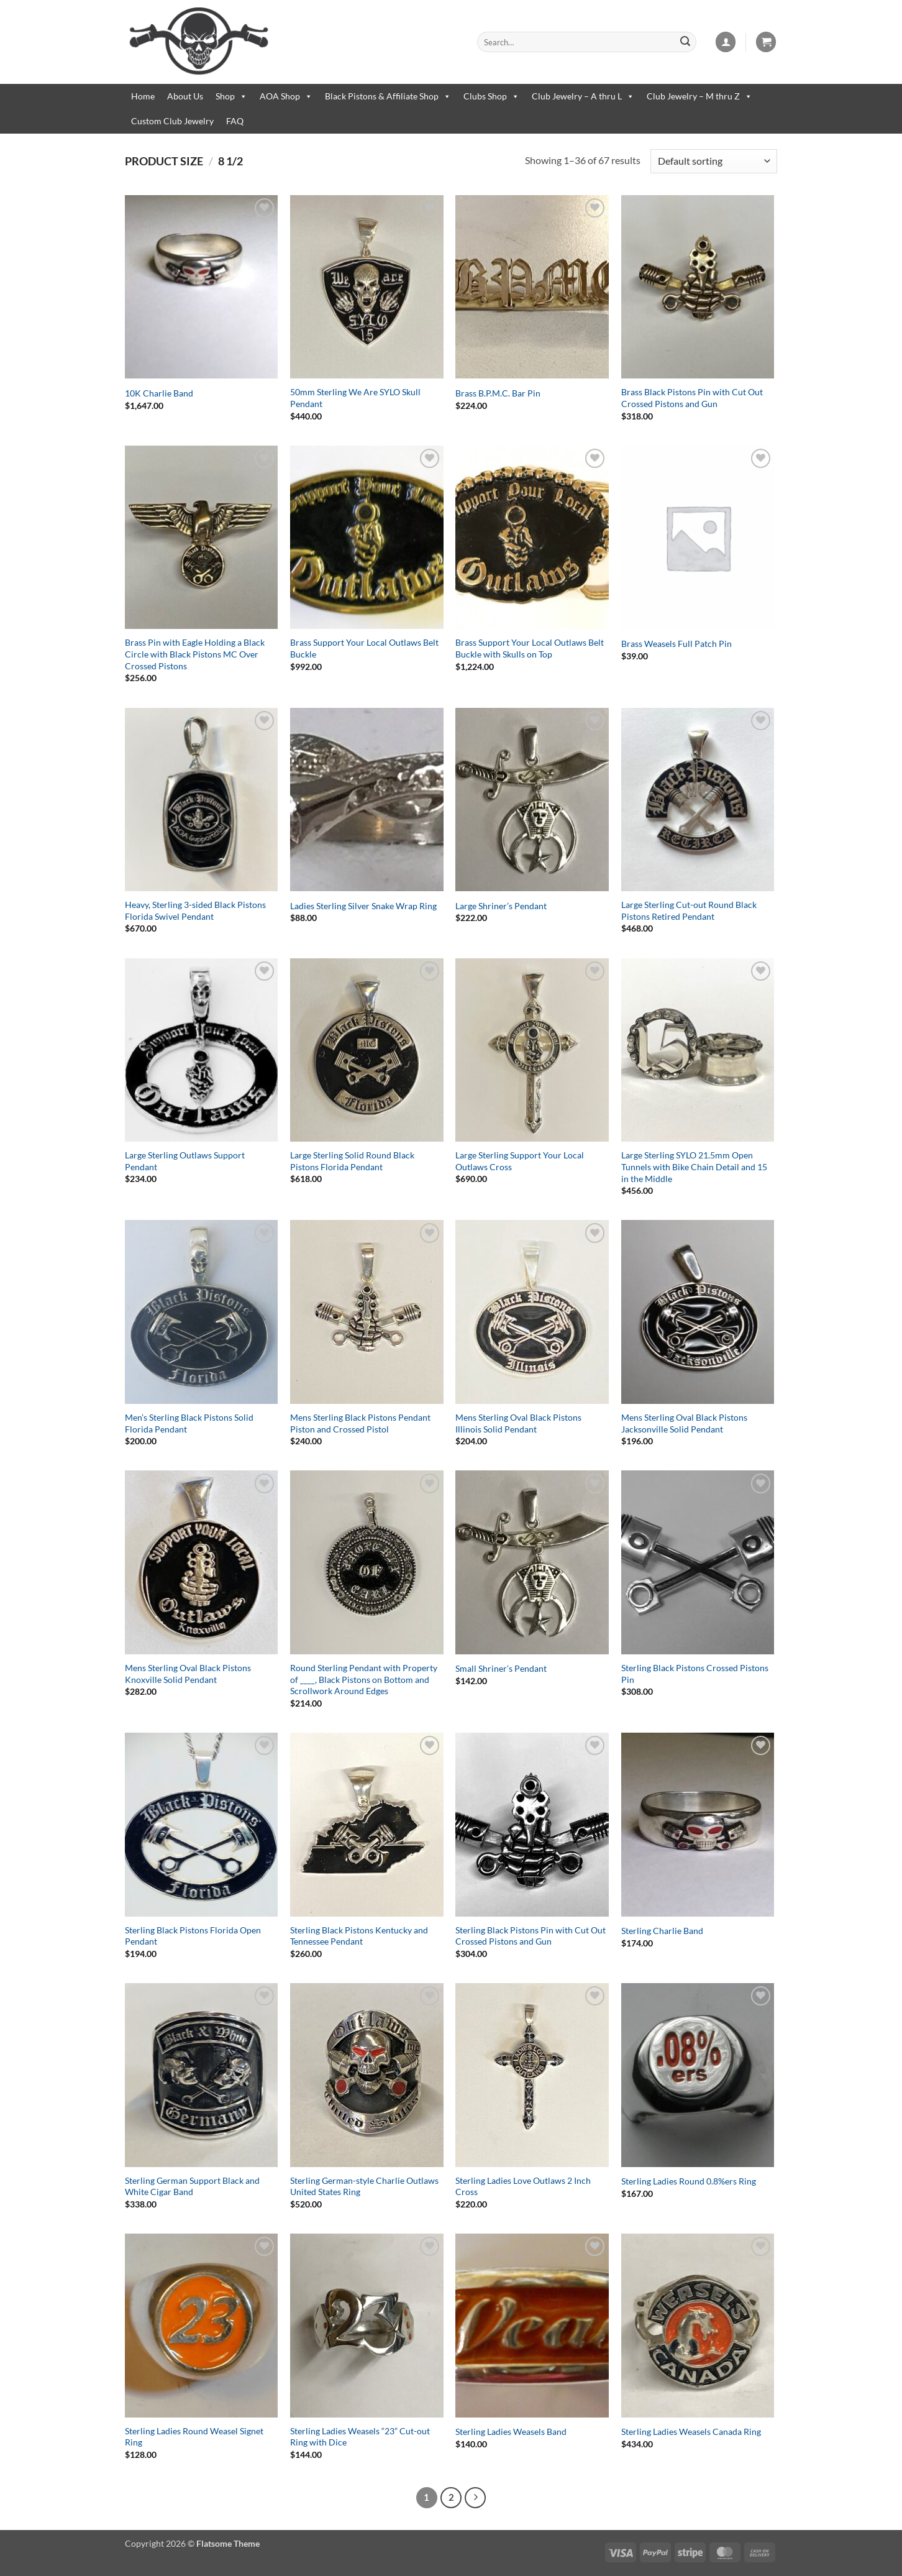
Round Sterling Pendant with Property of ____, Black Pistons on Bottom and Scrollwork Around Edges (363, 1679)
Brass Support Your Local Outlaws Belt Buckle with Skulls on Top (529, 648)
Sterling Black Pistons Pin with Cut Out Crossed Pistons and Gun (530, 1936)
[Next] (475, 2497)
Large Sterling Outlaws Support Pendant (185, 1161)
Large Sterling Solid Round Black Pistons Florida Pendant (352, 1161)
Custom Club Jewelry (172, 121)
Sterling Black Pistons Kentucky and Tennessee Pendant (359, 1936)
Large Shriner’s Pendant (501, 906)
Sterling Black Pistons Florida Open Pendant (193, 1936)
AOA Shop (286, 96)
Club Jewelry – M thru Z (699, 96)
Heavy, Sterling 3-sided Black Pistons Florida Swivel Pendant (195, 910)
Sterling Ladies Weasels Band (511, 2431)
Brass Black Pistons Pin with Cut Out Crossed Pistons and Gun (692, 398)
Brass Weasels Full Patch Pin (676, 643)
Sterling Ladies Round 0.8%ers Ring (688, 2181)
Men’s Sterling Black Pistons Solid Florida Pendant (189, 1423)
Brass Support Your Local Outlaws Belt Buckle (364, 648)
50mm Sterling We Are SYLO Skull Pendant (355, 398)
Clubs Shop (491, 96)
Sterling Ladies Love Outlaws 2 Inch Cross (523, 2186)
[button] (726, 42)
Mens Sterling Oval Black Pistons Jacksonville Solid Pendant (684, 1423)
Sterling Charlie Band (662, 1930)
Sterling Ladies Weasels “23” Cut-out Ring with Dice (360, 2437)
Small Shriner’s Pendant (501, 1668)
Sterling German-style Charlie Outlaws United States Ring (364, 2186)
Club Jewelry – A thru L (583, 96)
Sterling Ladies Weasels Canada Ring (691, 2431)
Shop (231, 96)
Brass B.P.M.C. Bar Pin (497, 393)
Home (143, 96)
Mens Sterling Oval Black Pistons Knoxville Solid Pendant (188, 1673)
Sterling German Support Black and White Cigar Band (192, 2186)
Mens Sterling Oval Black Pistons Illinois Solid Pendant (518, 1423)
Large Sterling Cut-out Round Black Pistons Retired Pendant (689, 910)
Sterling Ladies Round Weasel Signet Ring (194, 2437)
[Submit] (685, 42)
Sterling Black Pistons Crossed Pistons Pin (694, 1673)
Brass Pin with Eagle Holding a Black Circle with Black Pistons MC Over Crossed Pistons (195, 654)
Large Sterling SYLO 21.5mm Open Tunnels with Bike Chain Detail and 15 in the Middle (694, 1166)
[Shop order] (713, 161)
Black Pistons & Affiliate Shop (388, 96)
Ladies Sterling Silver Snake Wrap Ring (363, 906)
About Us (185, 96)
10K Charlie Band (159, 393)
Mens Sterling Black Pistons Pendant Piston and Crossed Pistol (360, 1423)
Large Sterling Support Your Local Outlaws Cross (519, 1161)
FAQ (235, 121)
